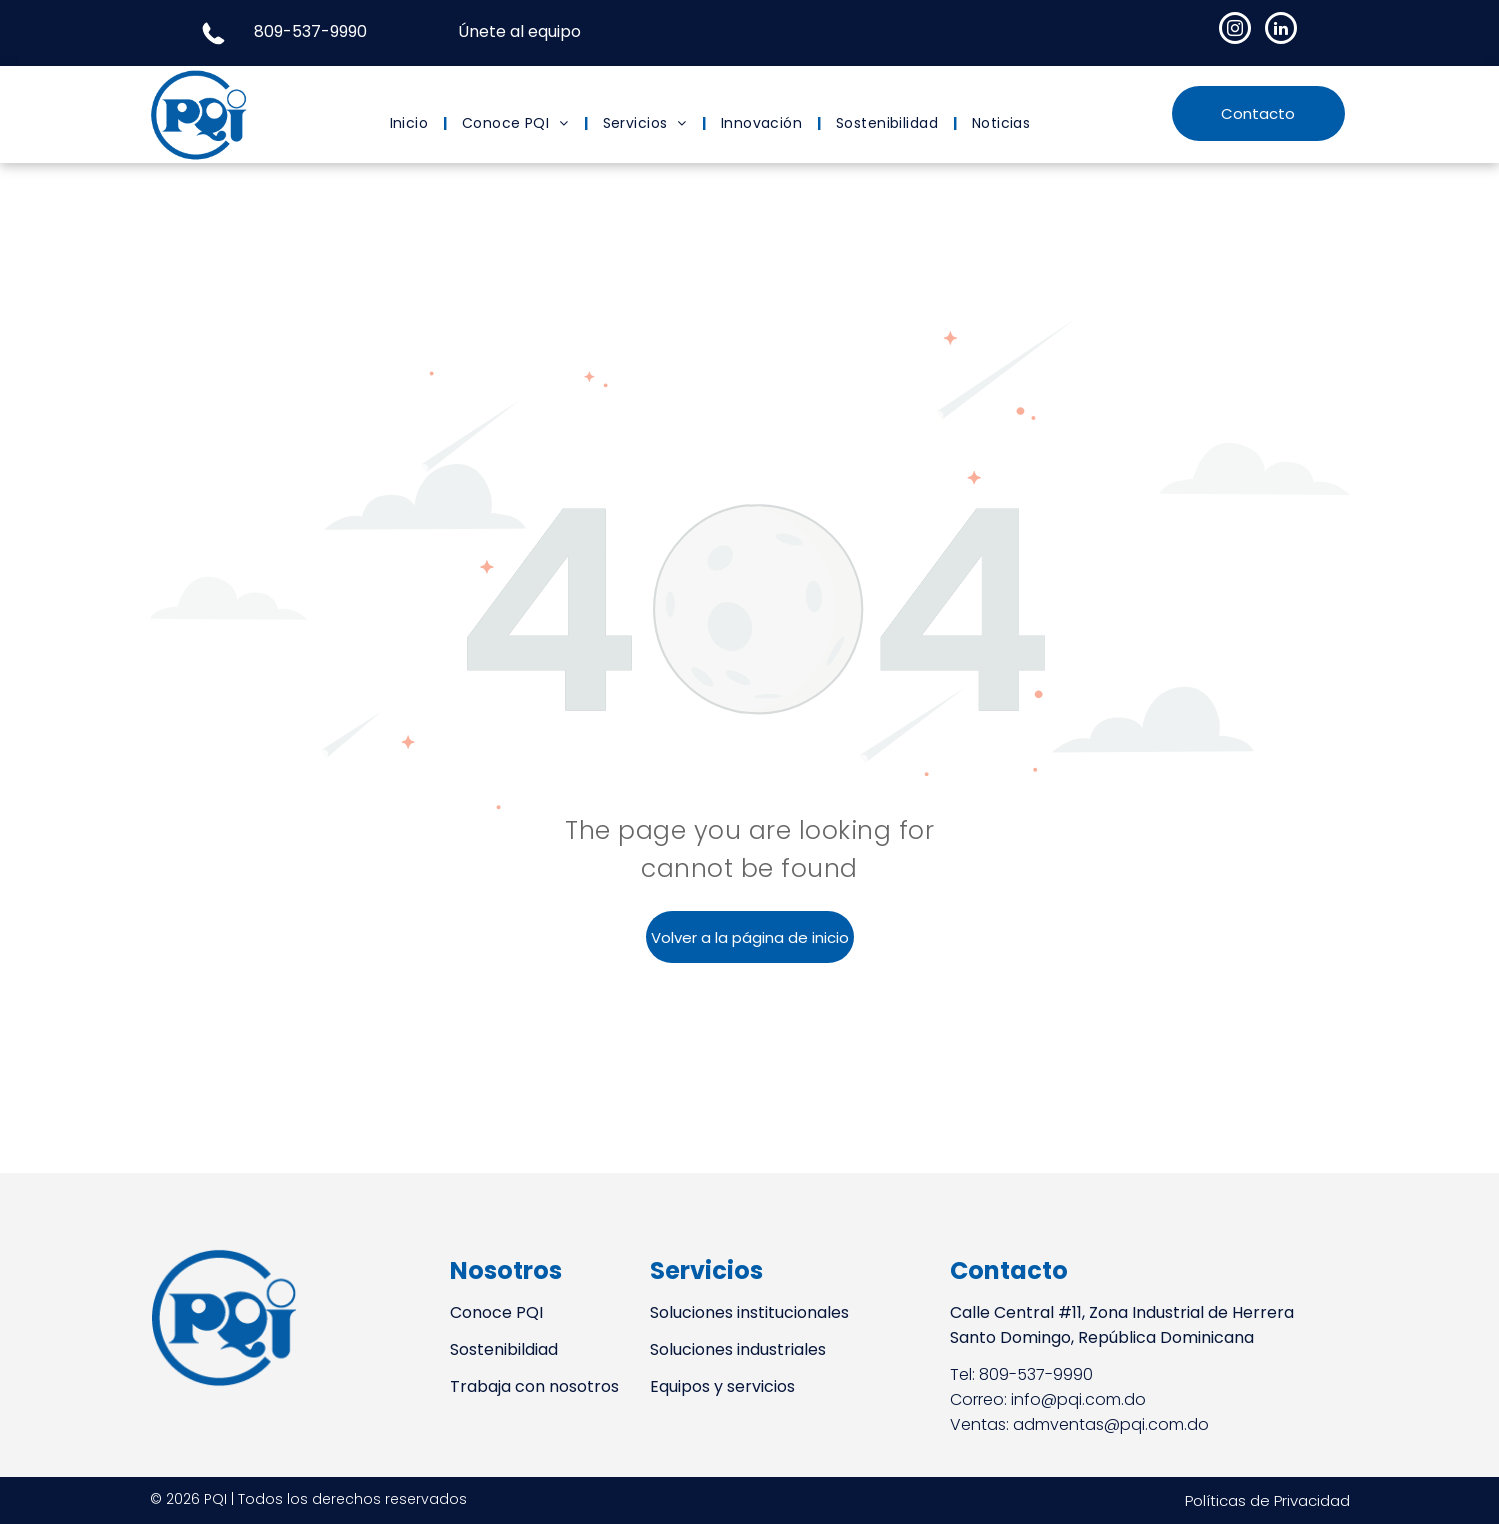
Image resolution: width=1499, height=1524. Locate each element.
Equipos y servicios (722, 1386)
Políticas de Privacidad (1267, 1500)
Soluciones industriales (738, 1349)
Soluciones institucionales (749, 1312)
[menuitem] (411, 123)
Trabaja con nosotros (534, 1386)
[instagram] (1235, 30)
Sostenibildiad (504, 1349)
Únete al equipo (519, 31)
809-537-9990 (310, 31)
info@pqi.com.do (1078, 1399)
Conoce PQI (496, 1312)
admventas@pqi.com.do (1111, 1424)
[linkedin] (1281, 30)
